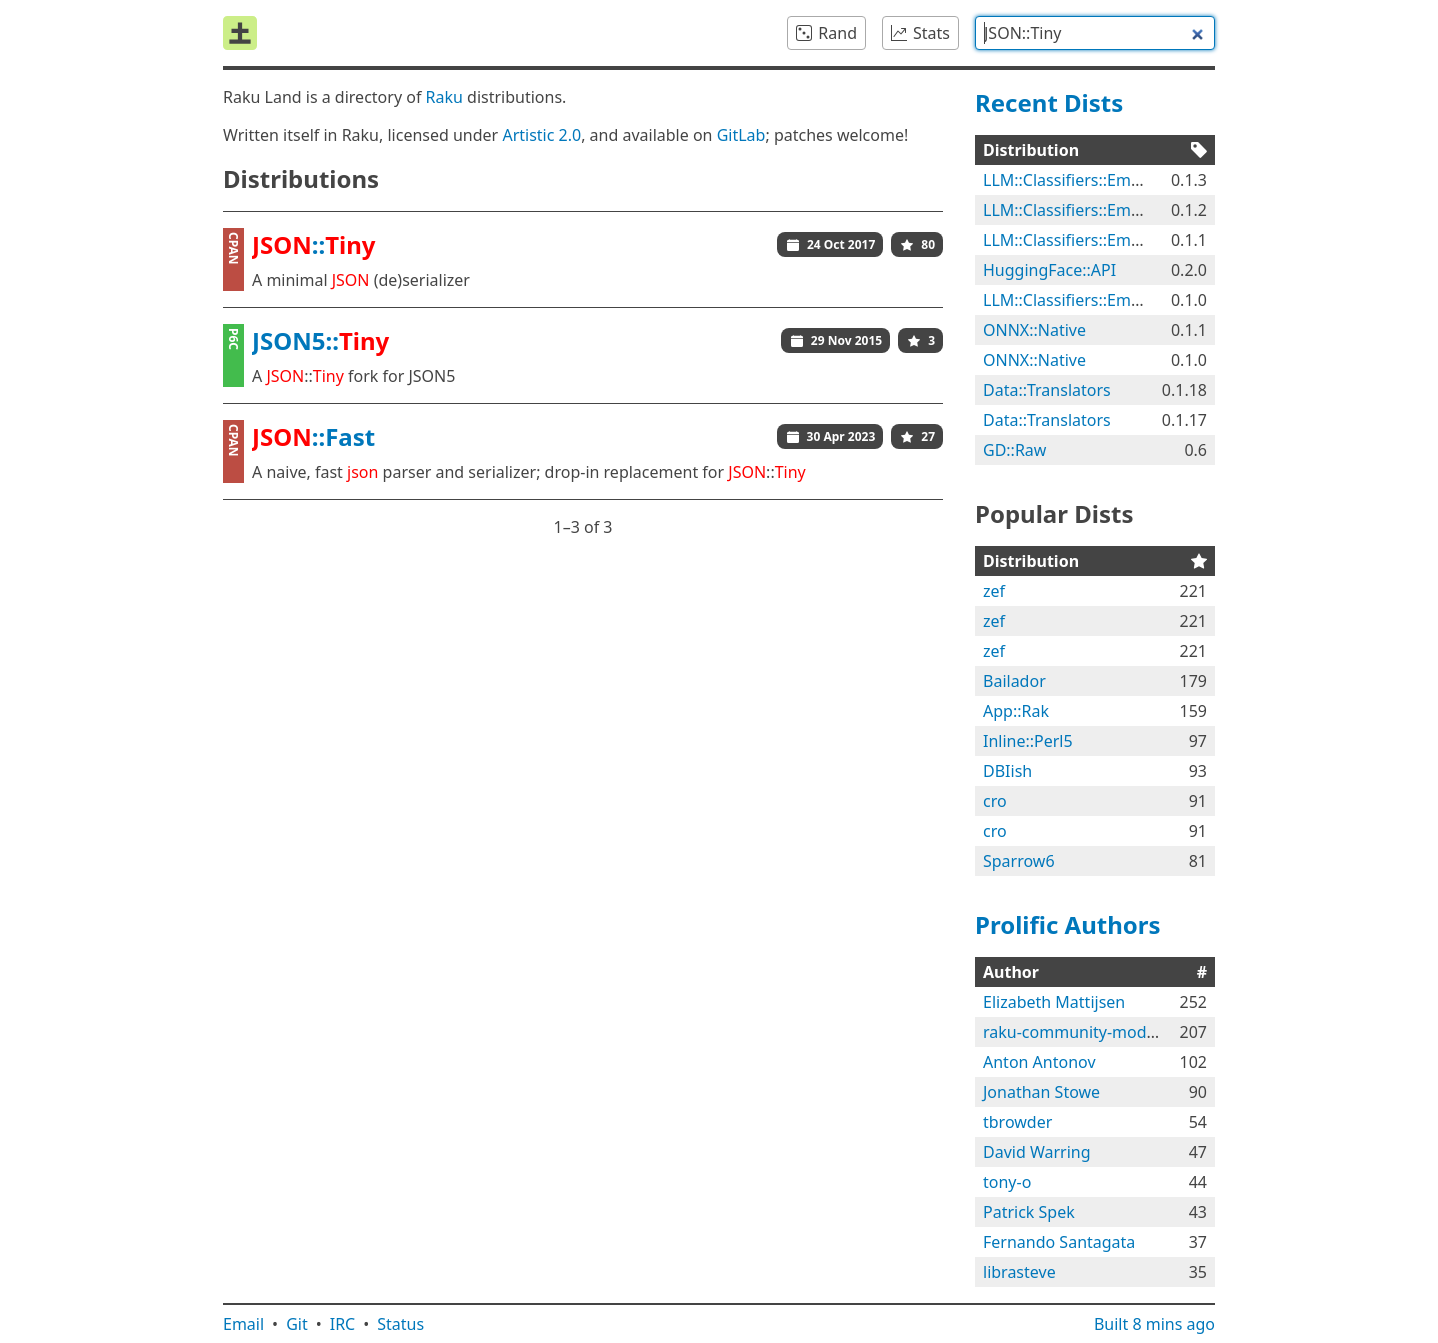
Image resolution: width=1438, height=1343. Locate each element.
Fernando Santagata (1059, 1242)
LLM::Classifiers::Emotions (1080, 180)
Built (1154, 1324)
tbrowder (1017, 1122)
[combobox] (1095, 33)
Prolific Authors (1068, 924)
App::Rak (1016, 711)
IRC (343, 1324)
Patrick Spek (1029, 1212)
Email (243, 1324)
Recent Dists (1049, 102)
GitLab (741, 135)
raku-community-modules (1080, 1032)
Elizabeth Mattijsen (1054, 1002)
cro (995, 801)
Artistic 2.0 (541, 135)
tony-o (1007, 1182)
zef (994, 591)
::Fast (313, 436)
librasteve (1019, 1272)
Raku (444, 97)
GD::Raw (1014, 450)
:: (314, 244)
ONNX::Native (1034, 330)
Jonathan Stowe (1041, 1092)
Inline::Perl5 (1028, 741)
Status (400, 1324)
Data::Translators (1047, 390)
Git (297, 1324)
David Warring (1037, 1152)
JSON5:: (320, 340)
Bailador (1014, 681)
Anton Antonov (1039, 1062)
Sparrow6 (1019, 861)
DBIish (1007, 771)
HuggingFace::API (1049, 270)
